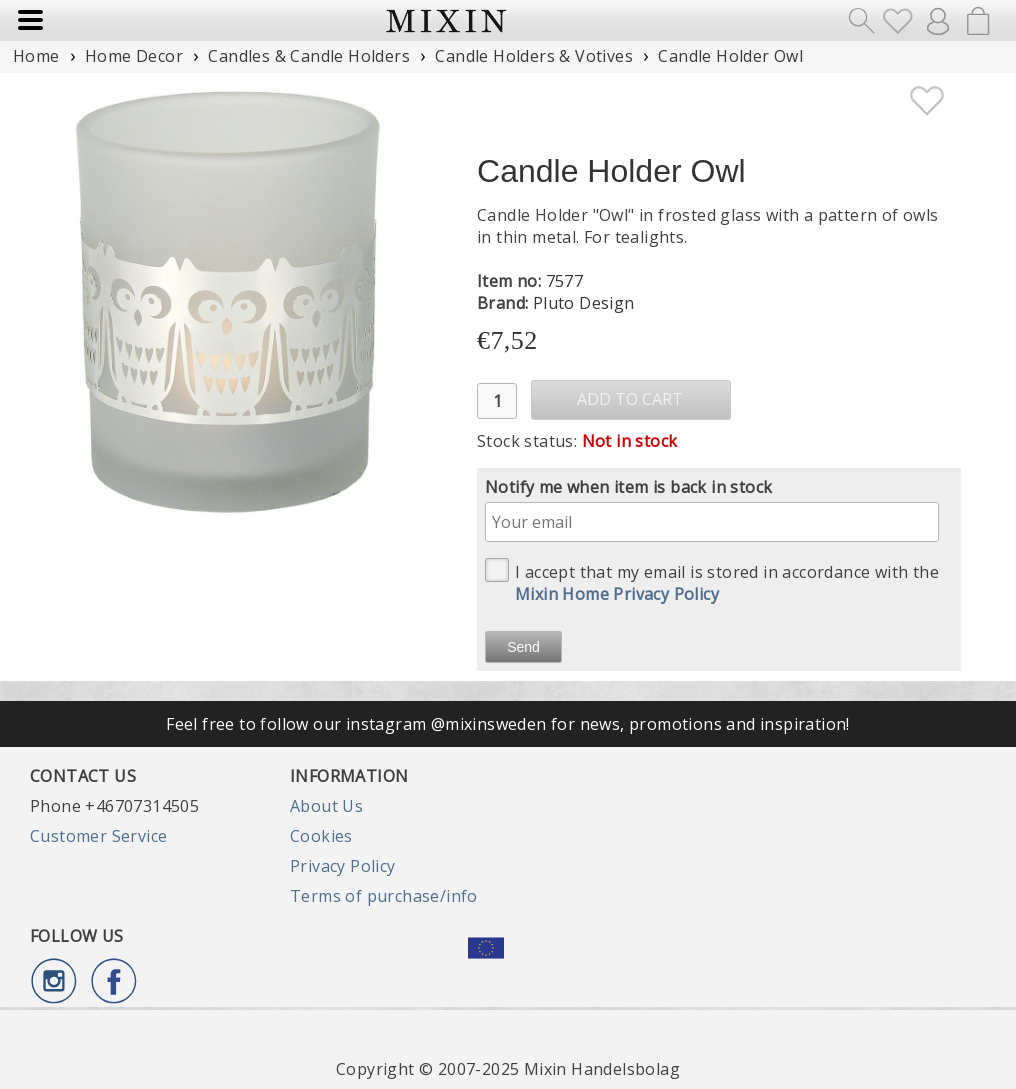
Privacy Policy (343, 866)
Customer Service (98, 836)
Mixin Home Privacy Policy (617, 594)
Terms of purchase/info (384, 896)
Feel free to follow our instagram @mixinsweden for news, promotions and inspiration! (508, 724)
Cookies (321, 836)
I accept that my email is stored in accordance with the (712, 581)
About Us (326, 806)
